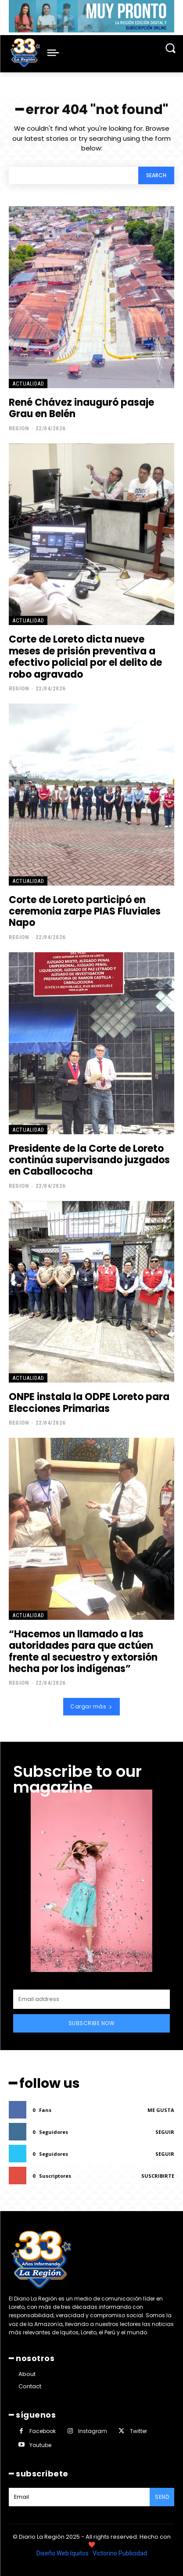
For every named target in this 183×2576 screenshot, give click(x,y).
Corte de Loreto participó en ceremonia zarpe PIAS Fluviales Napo (85, 911)
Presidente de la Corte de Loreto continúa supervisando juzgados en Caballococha (89, 1160)
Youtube (40, 2445)
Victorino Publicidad (120, 2553)
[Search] (156, 176)
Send (162, 2497)
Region (19, 428)
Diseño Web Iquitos (63, 2553)
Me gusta (160, 2110)
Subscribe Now (91, 2023)
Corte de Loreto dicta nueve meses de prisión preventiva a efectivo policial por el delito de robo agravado (85, 656)
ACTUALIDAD (28, 383)
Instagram (92, 2431)
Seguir (164, 2132)
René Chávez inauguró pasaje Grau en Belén (81, 408)
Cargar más (91, 1706)
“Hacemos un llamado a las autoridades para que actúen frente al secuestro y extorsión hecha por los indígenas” (83, 1651)
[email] (91, 1999)
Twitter (138, 2431)
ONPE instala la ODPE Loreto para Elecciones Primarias (89, 1402)
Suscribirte (157, 2175)
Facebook (42, 2431)
